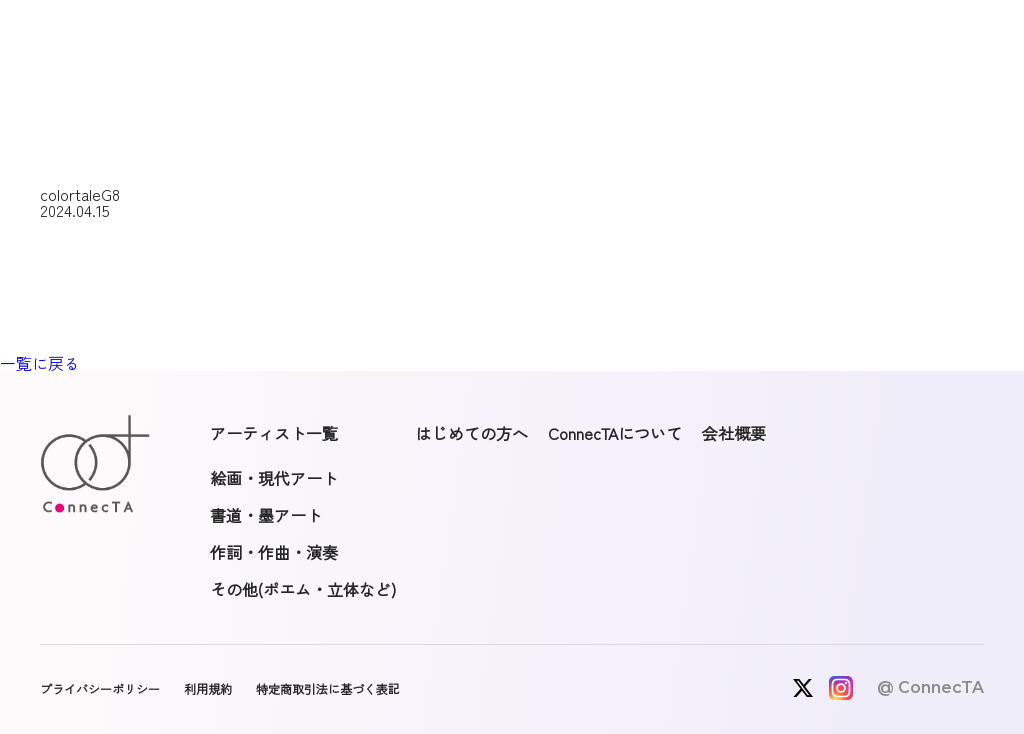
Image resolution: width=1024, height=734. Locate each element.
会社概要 (734, 433)
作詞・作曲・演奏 (274, 552)
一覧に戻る (40, 363)
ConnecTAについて (615, 433)
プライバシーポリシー (100, 688)
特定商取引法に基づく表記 (328, 688)
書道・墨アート (266, 515)
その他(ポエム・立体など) (303, 589)
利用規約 (208, 688)
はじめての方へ (472, 433)
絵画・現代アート (274, 478)
